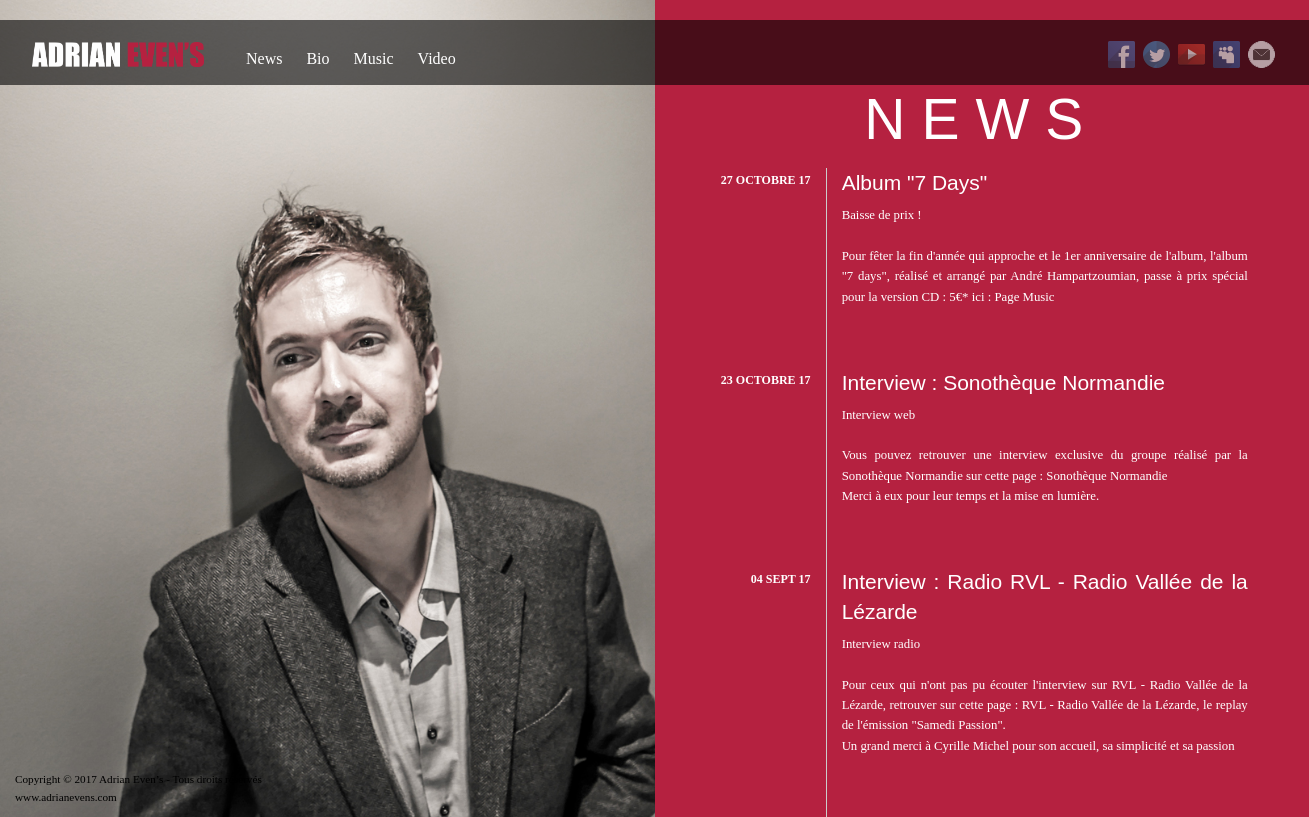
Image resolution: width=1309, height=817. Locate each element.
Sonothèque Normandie (1106, 476)
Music (374, 58)
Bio (317, 58)
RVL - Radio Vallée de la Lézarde (1109, 705)
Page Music (1024, 297)
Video (437, 58)
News (264, 58)
